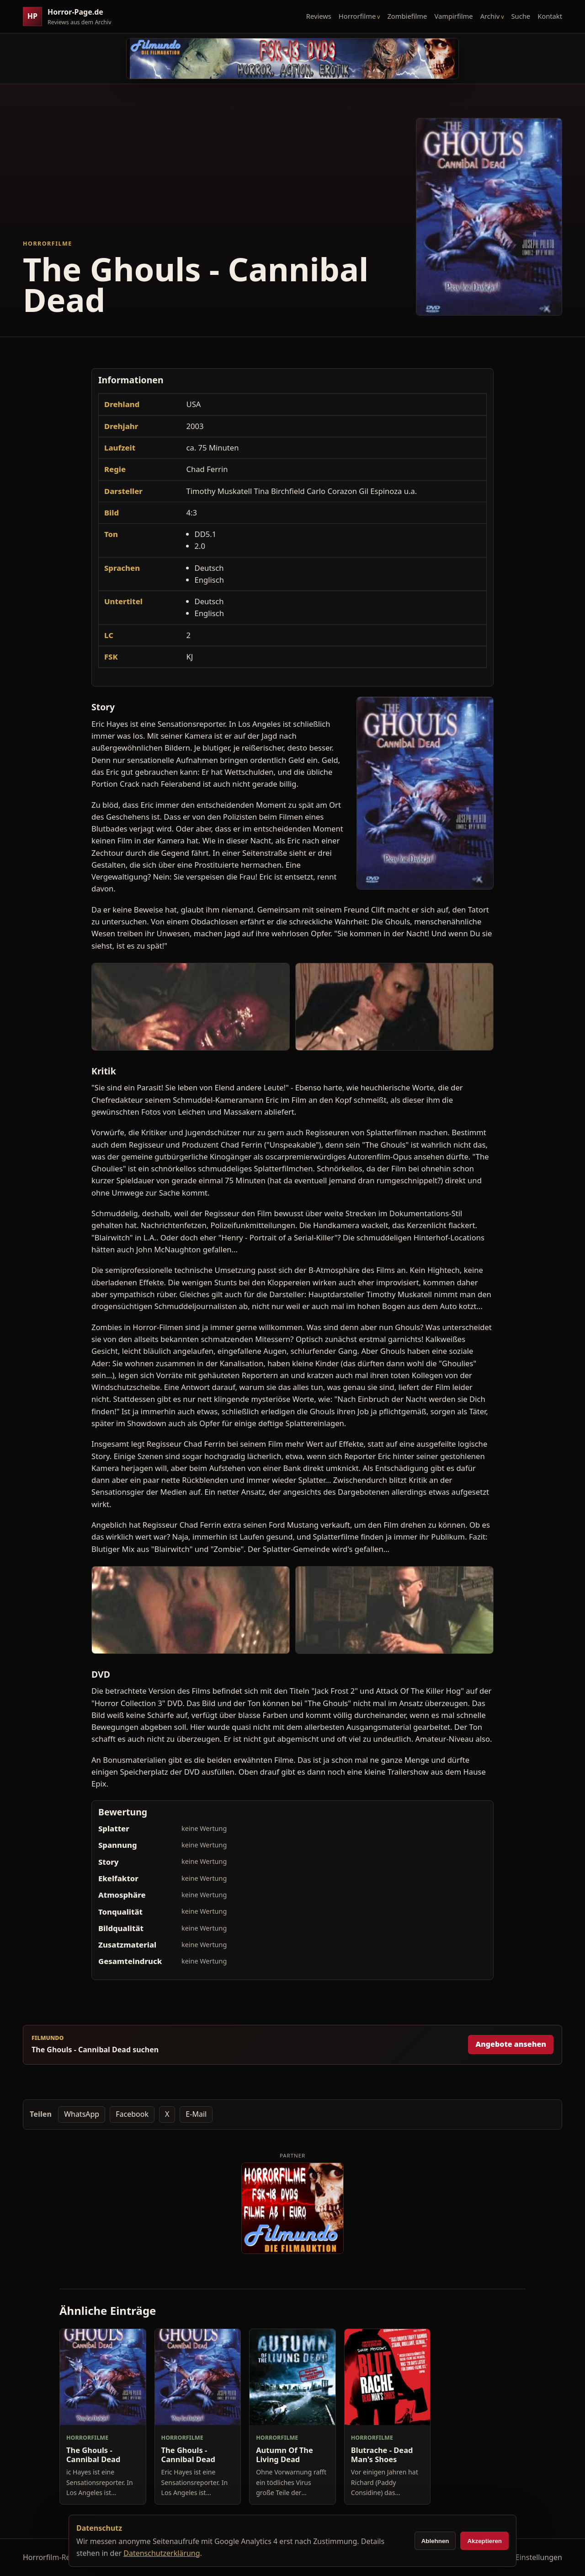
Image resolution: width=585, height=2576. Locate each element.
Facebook (132, 2114)
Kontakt (549, 16)
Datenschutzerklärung (161, 2553)
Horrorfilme (357, 16)
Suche (521, 16)
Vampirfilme (453, 16)
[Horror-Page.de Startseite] (71, 16)
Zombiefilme (407, 16)
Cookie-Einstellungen (526, 2557)
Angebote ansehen (510, 2044)
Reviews (318, 16)
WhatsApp (81, 2114)
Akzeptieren (484, 2541)
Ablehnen (435, 2541)
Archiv (490, 16)
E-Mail (196, 2114)
